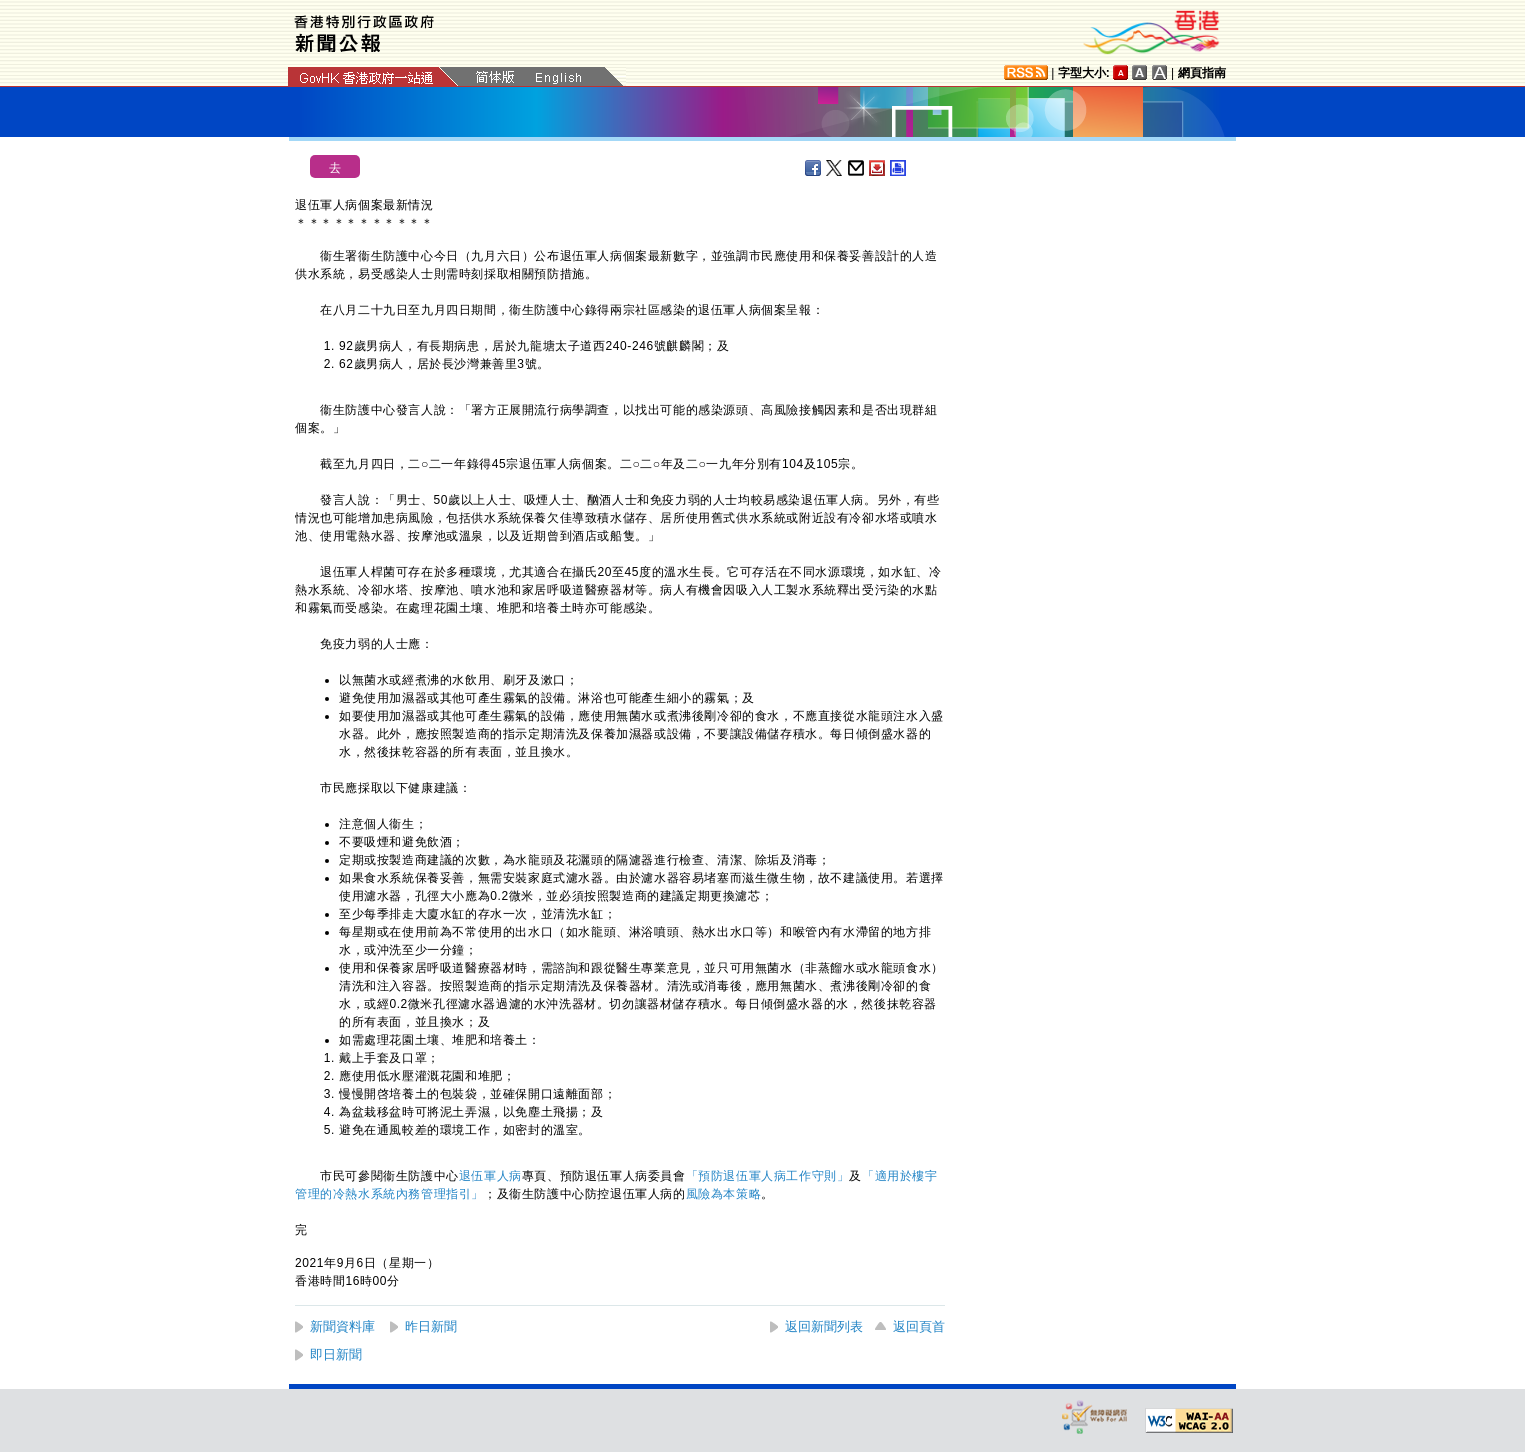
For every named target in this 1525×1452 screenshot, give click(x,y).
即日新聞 (336, 1354)
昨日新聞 (431, 1326)
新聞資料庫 (342, 1326)
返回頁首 (919, 1326)
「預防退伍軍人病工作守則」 (768, 1176)
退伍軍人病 (490, 1176)
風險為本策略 (724, 1194)
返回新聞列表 (824, 1326)
